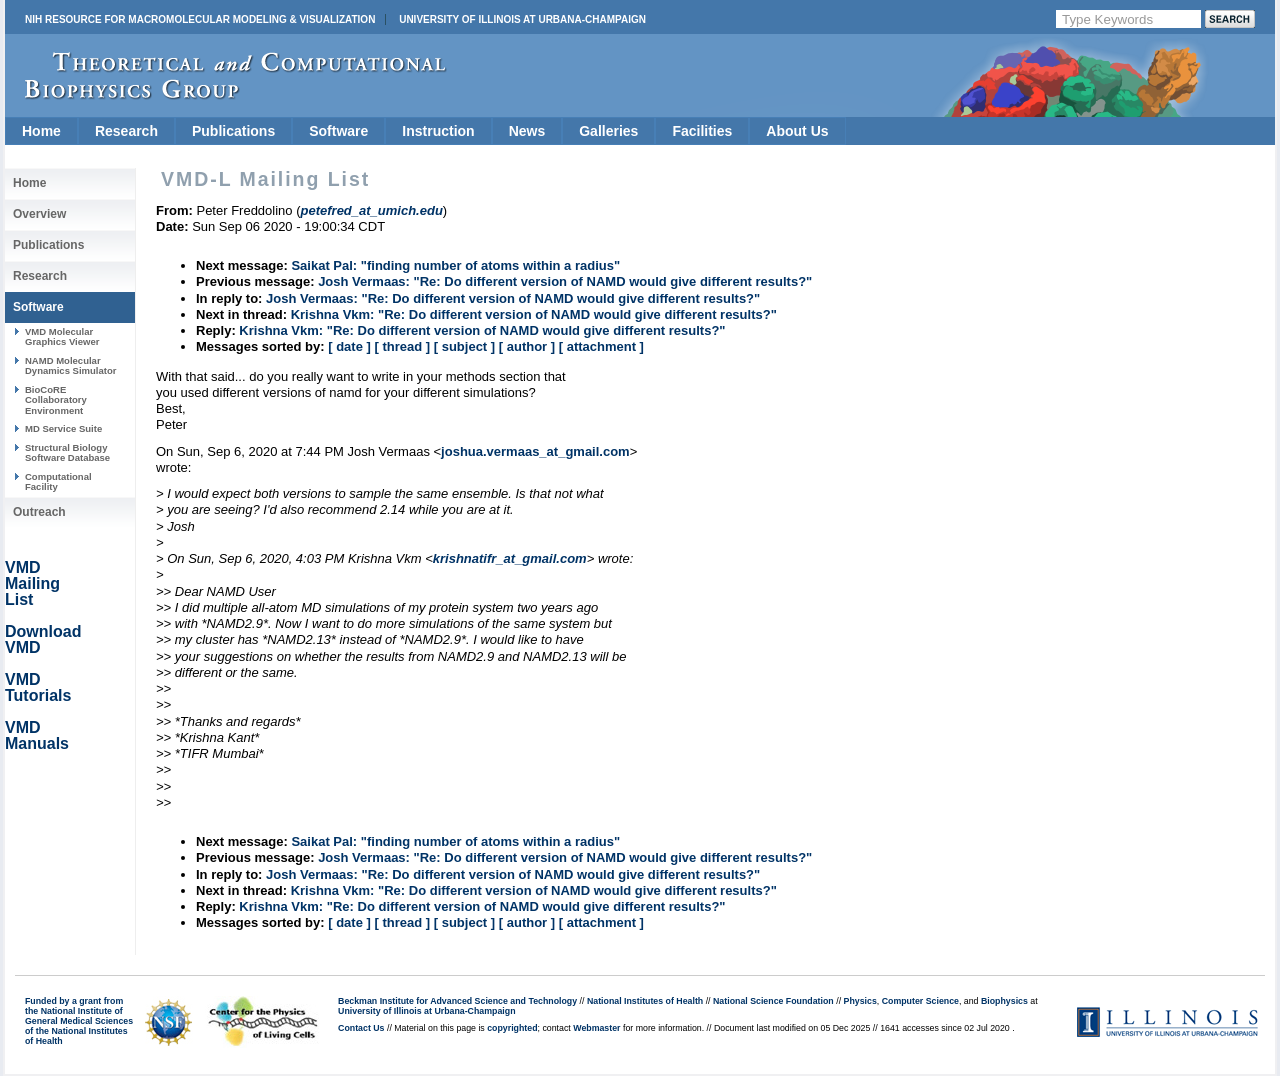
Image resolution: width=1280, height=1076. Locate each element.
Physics (860, 1001)
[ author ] (527, 346)
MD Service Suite (63, 428)
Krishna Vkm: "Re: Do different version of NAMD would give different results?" (534, 314)
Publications (233, 131)
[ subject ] (464, 346)
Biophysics (1004, 1001)
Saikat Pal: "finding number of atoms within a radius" (455, 265)
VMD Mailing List (32, 583)
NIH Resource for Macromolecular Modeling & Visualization (200, 19)
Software (338, 131)
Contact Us (361, 1028)
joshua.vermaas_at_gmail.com (535, 451)
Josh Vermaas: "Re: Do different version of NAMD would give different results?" (565, 281)
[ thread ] (402, 346)
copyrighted (512, 1028)
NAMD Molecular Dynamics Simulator (71, 365)
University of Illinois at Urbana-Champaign (522, 19)
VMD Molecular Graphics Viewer (62, 336)
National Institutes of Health (645, 1001)
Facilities (702, 131)
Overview (39, 214)
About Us (797, 131)
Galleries (608, 131)
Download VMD (43, 639)
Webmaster (596, 1028)
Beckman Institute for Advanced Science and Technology (457, 1001)
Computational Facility (58, 481)
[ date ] (349, 346)
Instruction (438, 131)
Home (41, 131)
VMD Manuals (37, 735)
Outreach (39, 512)
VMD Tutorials (38, 687)
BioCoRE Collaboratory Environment (56, 400)
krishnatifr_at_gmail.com (510, 558)
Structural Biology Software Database (67, 452)
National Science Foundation (773, 1001)
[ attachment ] (601, 346)
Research (126, 131)
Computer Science (920, 1001)
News (527, 131)
